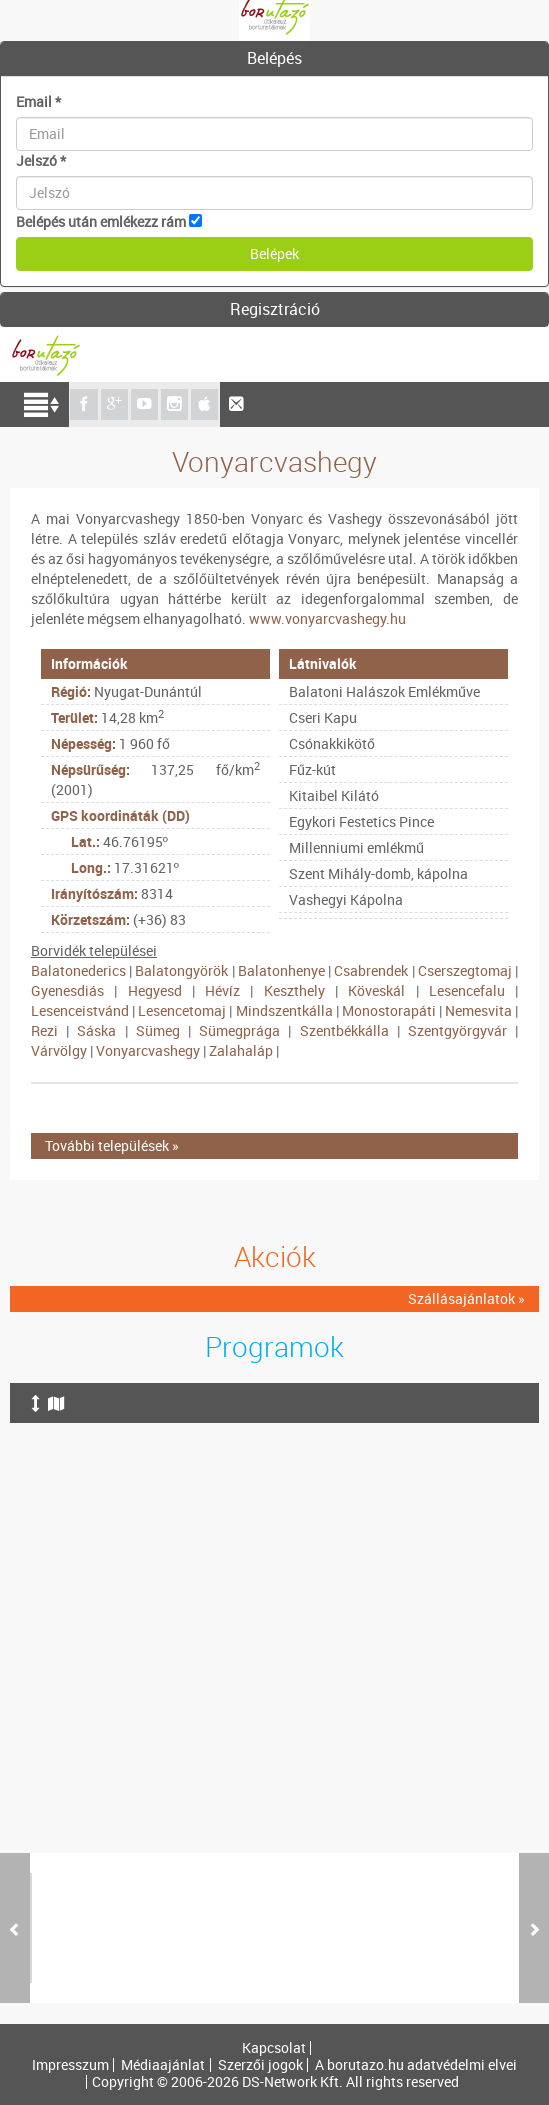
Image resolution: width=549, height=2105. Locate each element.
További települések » (112, 1145)
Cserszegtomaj (465, 970)
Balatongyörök (181, 970)
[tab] (274, 59)
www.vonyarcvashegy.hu (327, 618)
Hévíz (222, 990)
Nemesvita (478, 1010)
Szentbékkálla (344, 1030)
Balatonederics (78, 970)
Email (38, 101)
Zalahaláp (241, 1050)
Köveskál (376, 990)
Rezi (44, 1030)
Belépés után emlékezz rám (101, 221)
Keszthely (294, 990)
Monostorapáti (389, 1010)
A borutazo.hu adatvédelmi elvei (416, 2065)
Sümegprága (239, 1030)
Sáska (96, 1030)
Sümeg (158, 1030)
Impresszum (70, 2065)
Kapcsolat (274, 2048)
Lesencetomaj (182, 1010)
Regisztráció (275, 309)
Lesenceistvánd (80, 1010)
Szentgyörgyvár (457, 1030)
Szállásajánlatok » (466, 1298)
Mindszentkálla (284, 1010)
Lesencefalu (467, 990)
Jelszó (41, 160)
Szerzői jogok (260, 2065)
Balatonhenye (281, 970)
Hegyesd (155, 990)
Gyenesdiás (67, 990)
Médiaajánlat (163, 2065)
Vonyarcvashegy (148, 1050)
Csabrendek (371, 970)
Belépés (274, 58)
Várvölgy (59, 1050)
